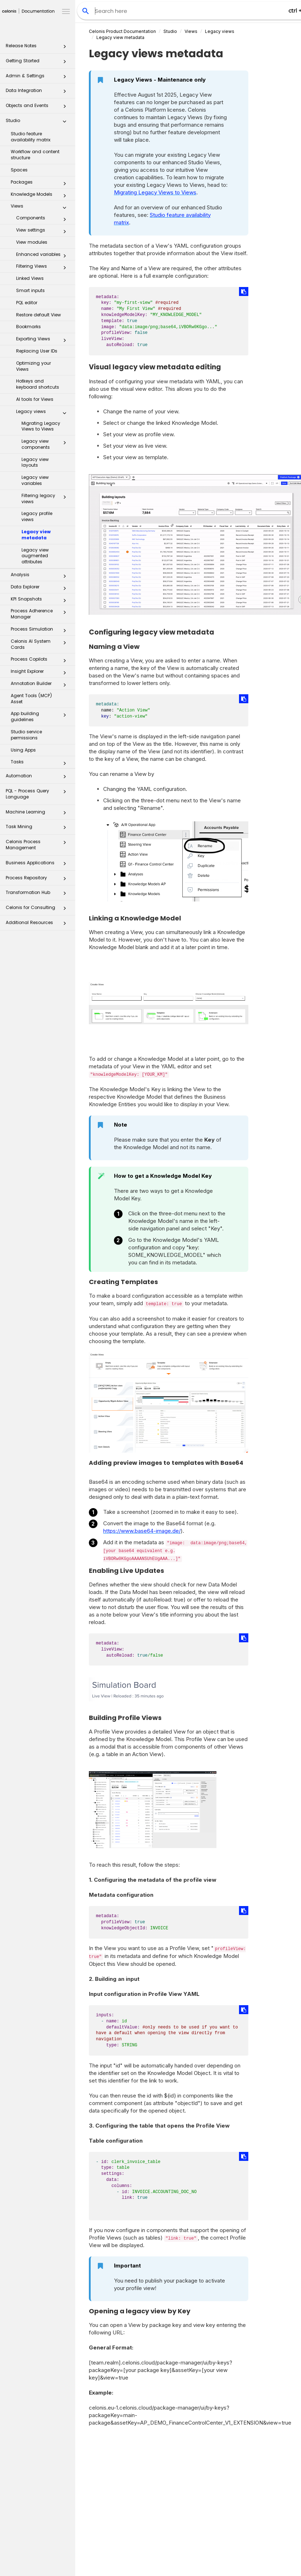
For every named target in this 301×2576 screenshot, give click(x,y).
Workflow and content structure (35, 155)
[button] (64, 48)
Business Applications (38, 864)
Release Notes (38, 47)
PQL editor (26, 303)
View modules (31, 242)
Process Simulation (40, 630)
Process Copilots (40, 660)
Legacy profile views (37, 516)
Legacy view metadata (36, 535)
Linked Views (30, 278)
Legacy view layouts (35, 462)
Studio (38, 122)
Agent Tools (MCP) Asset (31, 698)
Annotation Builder (40, 685)
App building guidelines (40, 716)
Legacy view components (46, 444)
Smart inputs (30, 290)
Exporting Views (43, 340)
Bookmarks (28, 327)
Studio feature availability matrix (31, 137)
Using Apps (23, 750)
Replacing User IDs (36, 351)
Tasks (40, 763)
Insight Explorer (40, 672)
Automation (38, 777)
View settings (43, 231)
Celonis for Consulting (38, 909)
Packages (40, 183)
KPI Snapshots (40, 600)
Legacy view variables (35, 480)
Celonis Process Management (38, 844)
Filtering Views (43, 267)
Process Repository (38, 879)
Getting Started (38, 62)
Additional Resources (38, 924)
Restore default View (38, 315)
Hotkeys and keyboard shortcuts (37, 384)
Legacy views (43, 413)
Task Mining (38, 828)
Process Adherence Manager (40, 614)
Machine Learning (38, 814)
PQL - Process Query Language (38, 793)
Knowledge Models (40, 195)
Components (43, 219)
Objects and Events (38, 107)
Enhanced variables (43, 256)
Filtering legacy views (46, 498)
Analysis (40, 576)
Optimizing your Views (33, 366)
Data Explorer (40, 588)
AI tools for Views (34, 399)
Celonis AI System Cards (40, 644)
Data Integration (38, 92)
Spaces (19, 170)
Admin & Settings (38, 77)
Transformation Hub (38, 894)
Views (40, 207)
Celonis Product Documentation (122, 31)
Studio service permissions (26, 735)
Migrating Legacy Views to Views (41, 426)
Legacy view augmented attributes (35, 556)
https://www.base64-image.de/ (142, 1530)
